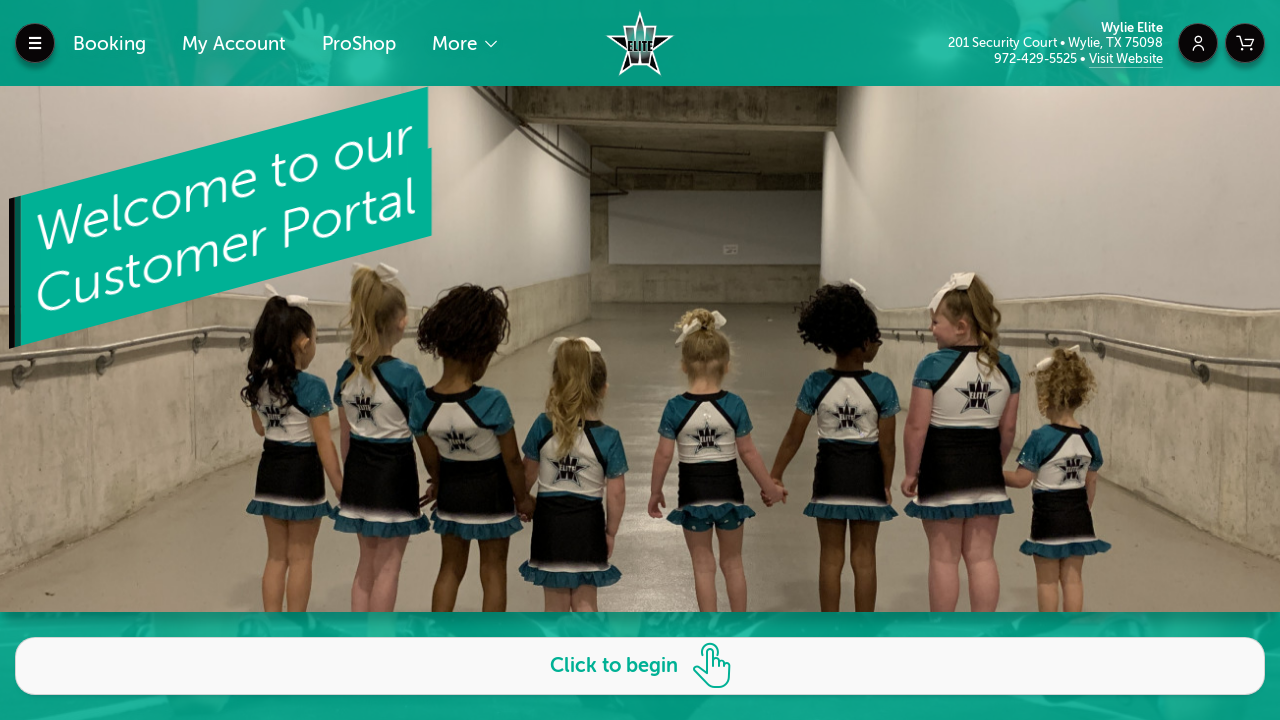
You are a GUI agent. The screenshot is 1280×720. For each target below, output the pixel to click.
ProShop (359, 43)
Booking (109, 43)
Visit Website (1126, 58)
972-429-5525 (1037, 58)
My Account (234, 43)
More (457, 43)
